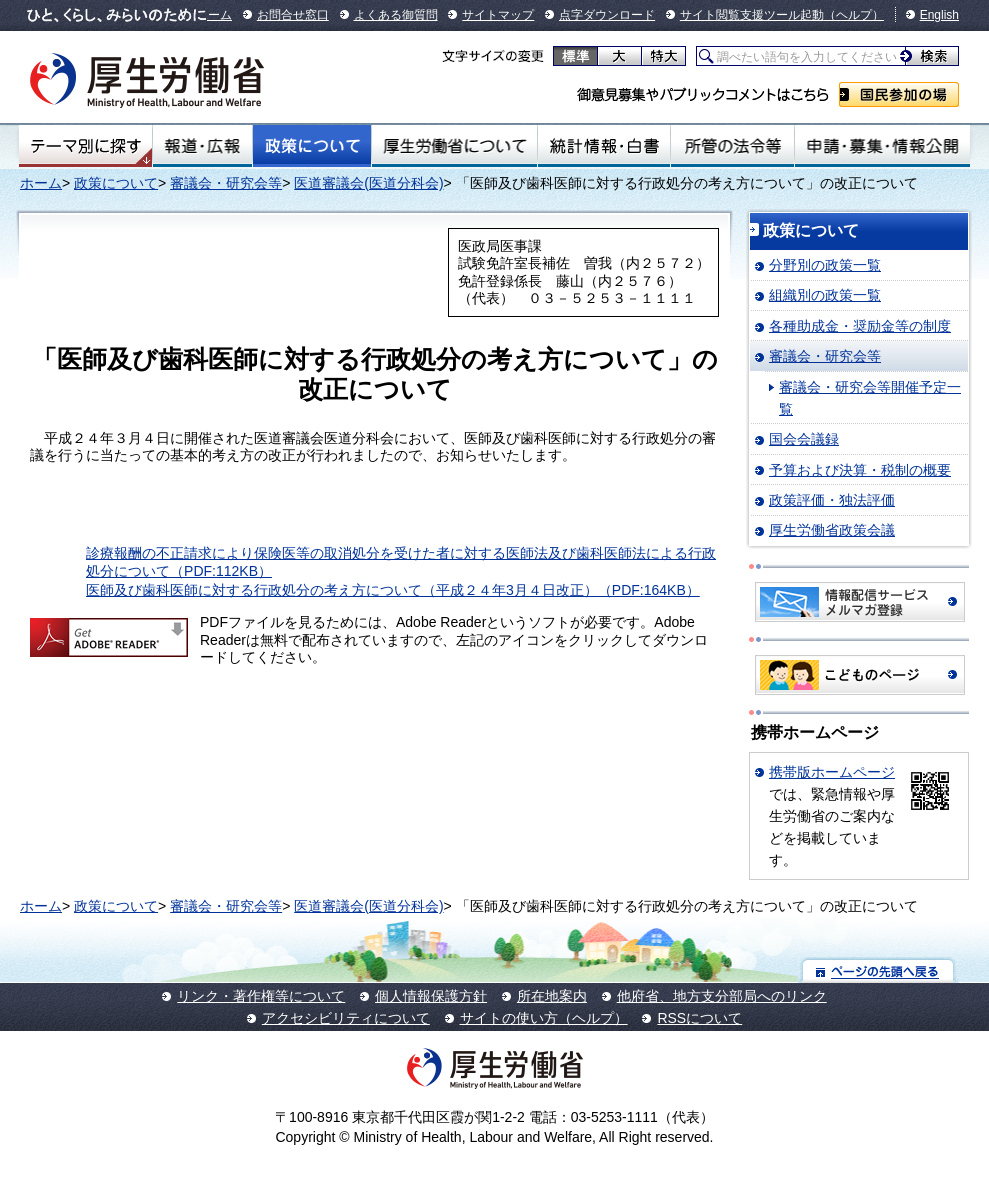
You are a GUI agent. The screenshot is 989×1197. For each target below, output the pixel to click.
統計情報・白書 (604, 146)
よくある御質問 (396, 15)
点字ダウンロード (607, 15)
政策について (312, 146)
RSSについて (699, 1018)
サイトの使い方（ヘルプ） (544, 1018)
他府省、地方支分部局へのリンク (722, 996)
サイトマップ (498, 15)
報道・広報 (202, 146)
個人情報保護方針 (431, 996)
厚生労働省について (454, 146)
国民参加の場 (899, 94)
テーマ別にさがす (86, 146)
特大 (663, 56)
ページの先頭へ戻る (878, 970)
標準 (575, 56)
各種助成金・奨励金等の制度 (860, 326)
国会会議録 (804, 439)
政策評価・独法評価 (832, 500)
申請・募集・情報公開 (882, 146)
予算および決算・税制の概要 (860, 470)
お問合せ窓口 (293, 15)
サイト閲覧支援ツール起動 (752, 15)
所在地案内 (552, 996)
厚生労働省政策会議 (832, 530)
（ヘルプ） (854, 15)
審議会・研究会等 (226, 183)
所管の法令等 (732, 146)
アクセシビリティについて (346, 1018)
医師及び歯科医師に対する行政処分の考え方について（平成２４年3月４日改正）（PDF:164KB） (393, 590)
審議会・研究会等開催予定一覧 (870, 398)
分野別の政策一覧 (825, 265)
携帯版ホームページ (832, 772)
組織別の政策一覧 (825, 295)
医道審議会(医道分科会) (368, 183)
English (939, 15)
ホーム (214, 15)
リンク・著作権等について (261, 996)
